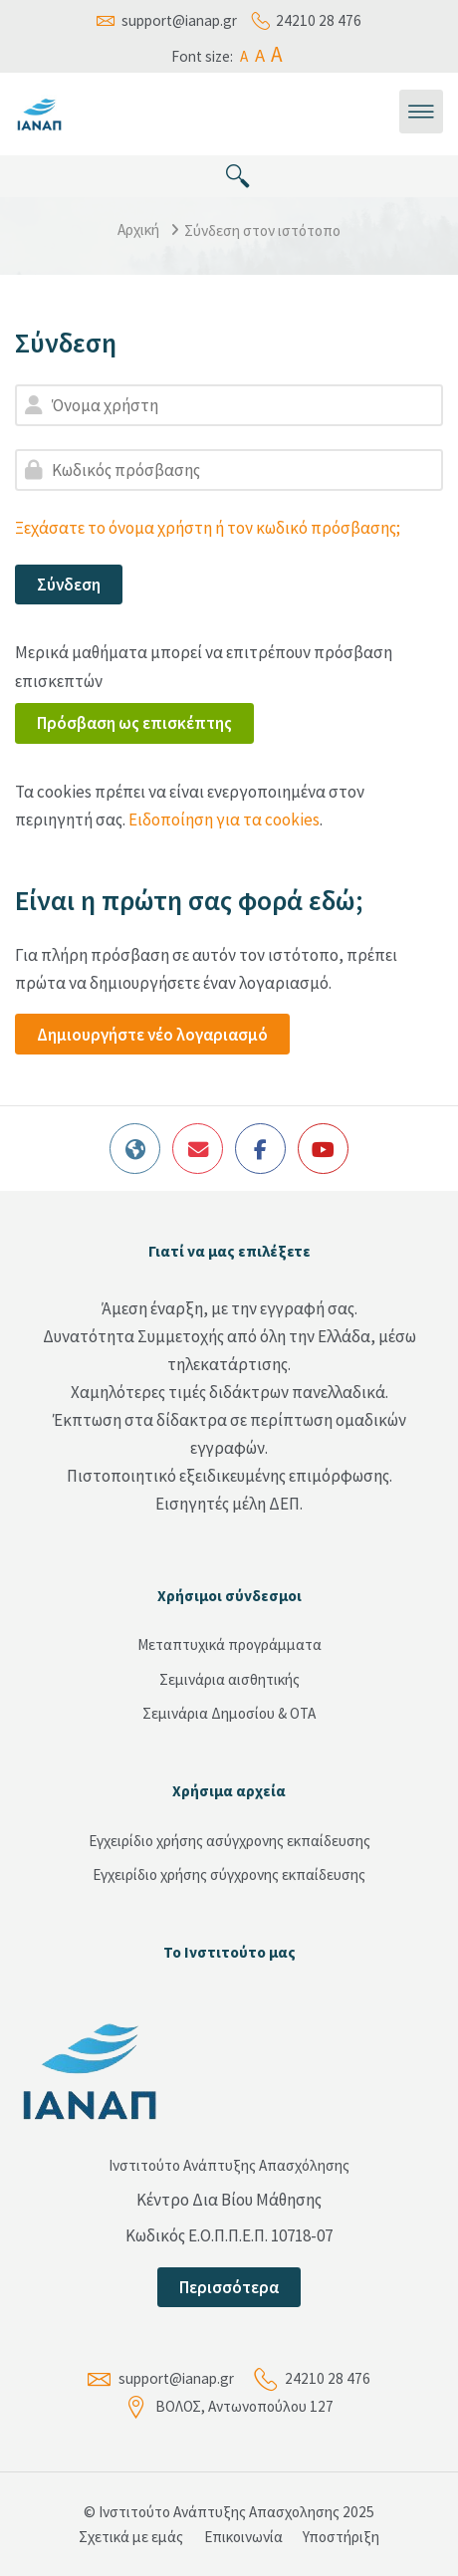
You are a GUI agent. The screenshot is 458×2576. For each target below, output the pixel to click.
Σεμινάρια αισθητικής (229, 1679)
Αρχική (138, 229)
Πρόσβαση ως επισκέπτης (134, 723)
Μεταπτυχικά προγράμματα (229, 1644)
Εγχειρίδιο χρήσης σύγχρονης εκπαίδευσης (229, 1874)
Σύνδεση (69, 584)
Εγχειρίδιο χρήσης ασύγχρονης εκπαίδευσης (229, 1840)
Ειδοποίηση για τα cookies (224, 819)
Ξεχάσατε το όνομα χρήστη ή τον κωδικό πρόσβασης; (207, 528)
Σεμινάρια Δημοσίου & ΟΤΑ (229, 1713)
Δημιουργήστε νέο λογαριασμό (152, 1035)
